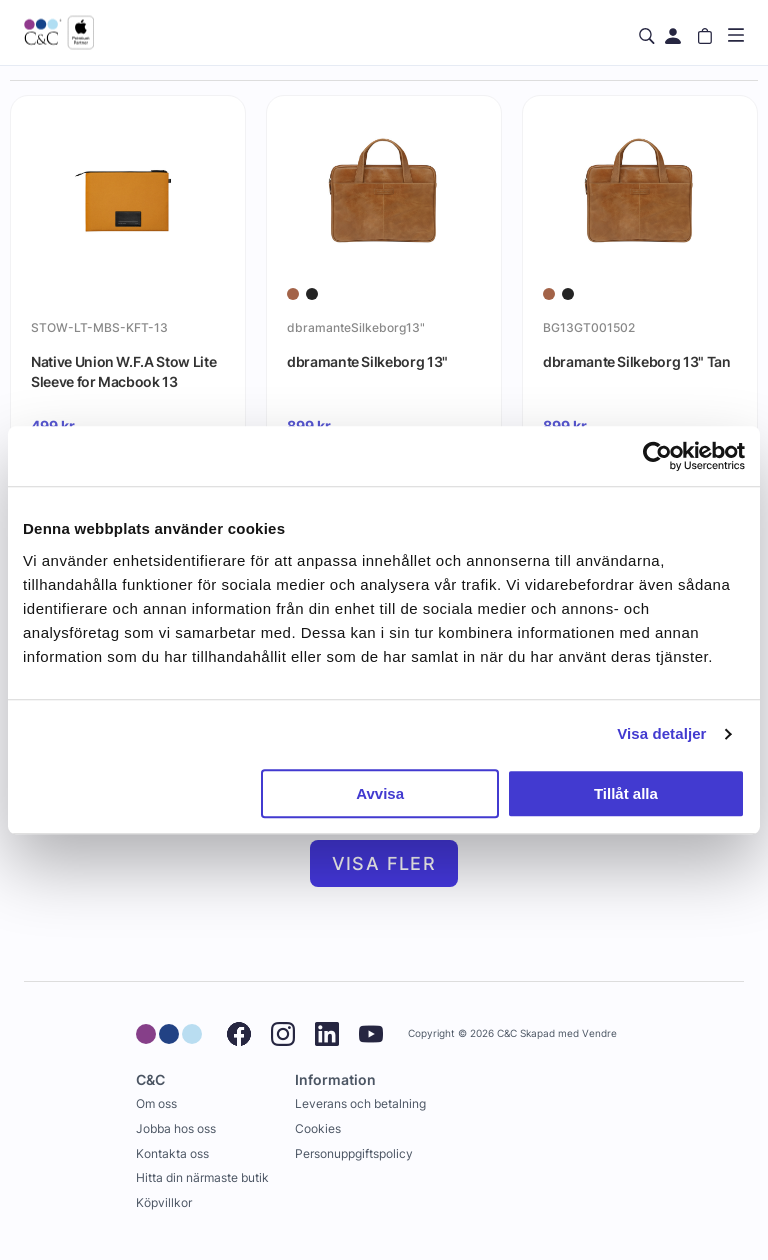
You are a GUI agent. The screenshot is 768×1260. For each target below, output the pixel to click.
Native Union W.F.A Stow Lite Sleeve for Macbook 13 (123, 371)
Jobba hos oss (176, 1128)
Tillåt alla (626, 793)
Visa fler (384, 863)
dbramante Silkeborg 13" (367, 361)
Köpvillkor (164, 1202)
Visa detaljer (661, 733)
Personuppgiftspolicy (354, 1153)
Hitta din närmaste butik (202, 1177)
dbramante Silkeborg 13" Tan (637, 361)
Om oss (156, 1103)
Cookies (318, 1128)
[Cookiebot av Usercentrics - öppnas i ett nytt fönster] (657, 456)
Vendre (599, 1033)
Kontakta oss (172, 1153)
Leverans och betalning (360, 1103)
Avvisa (380, 793)
